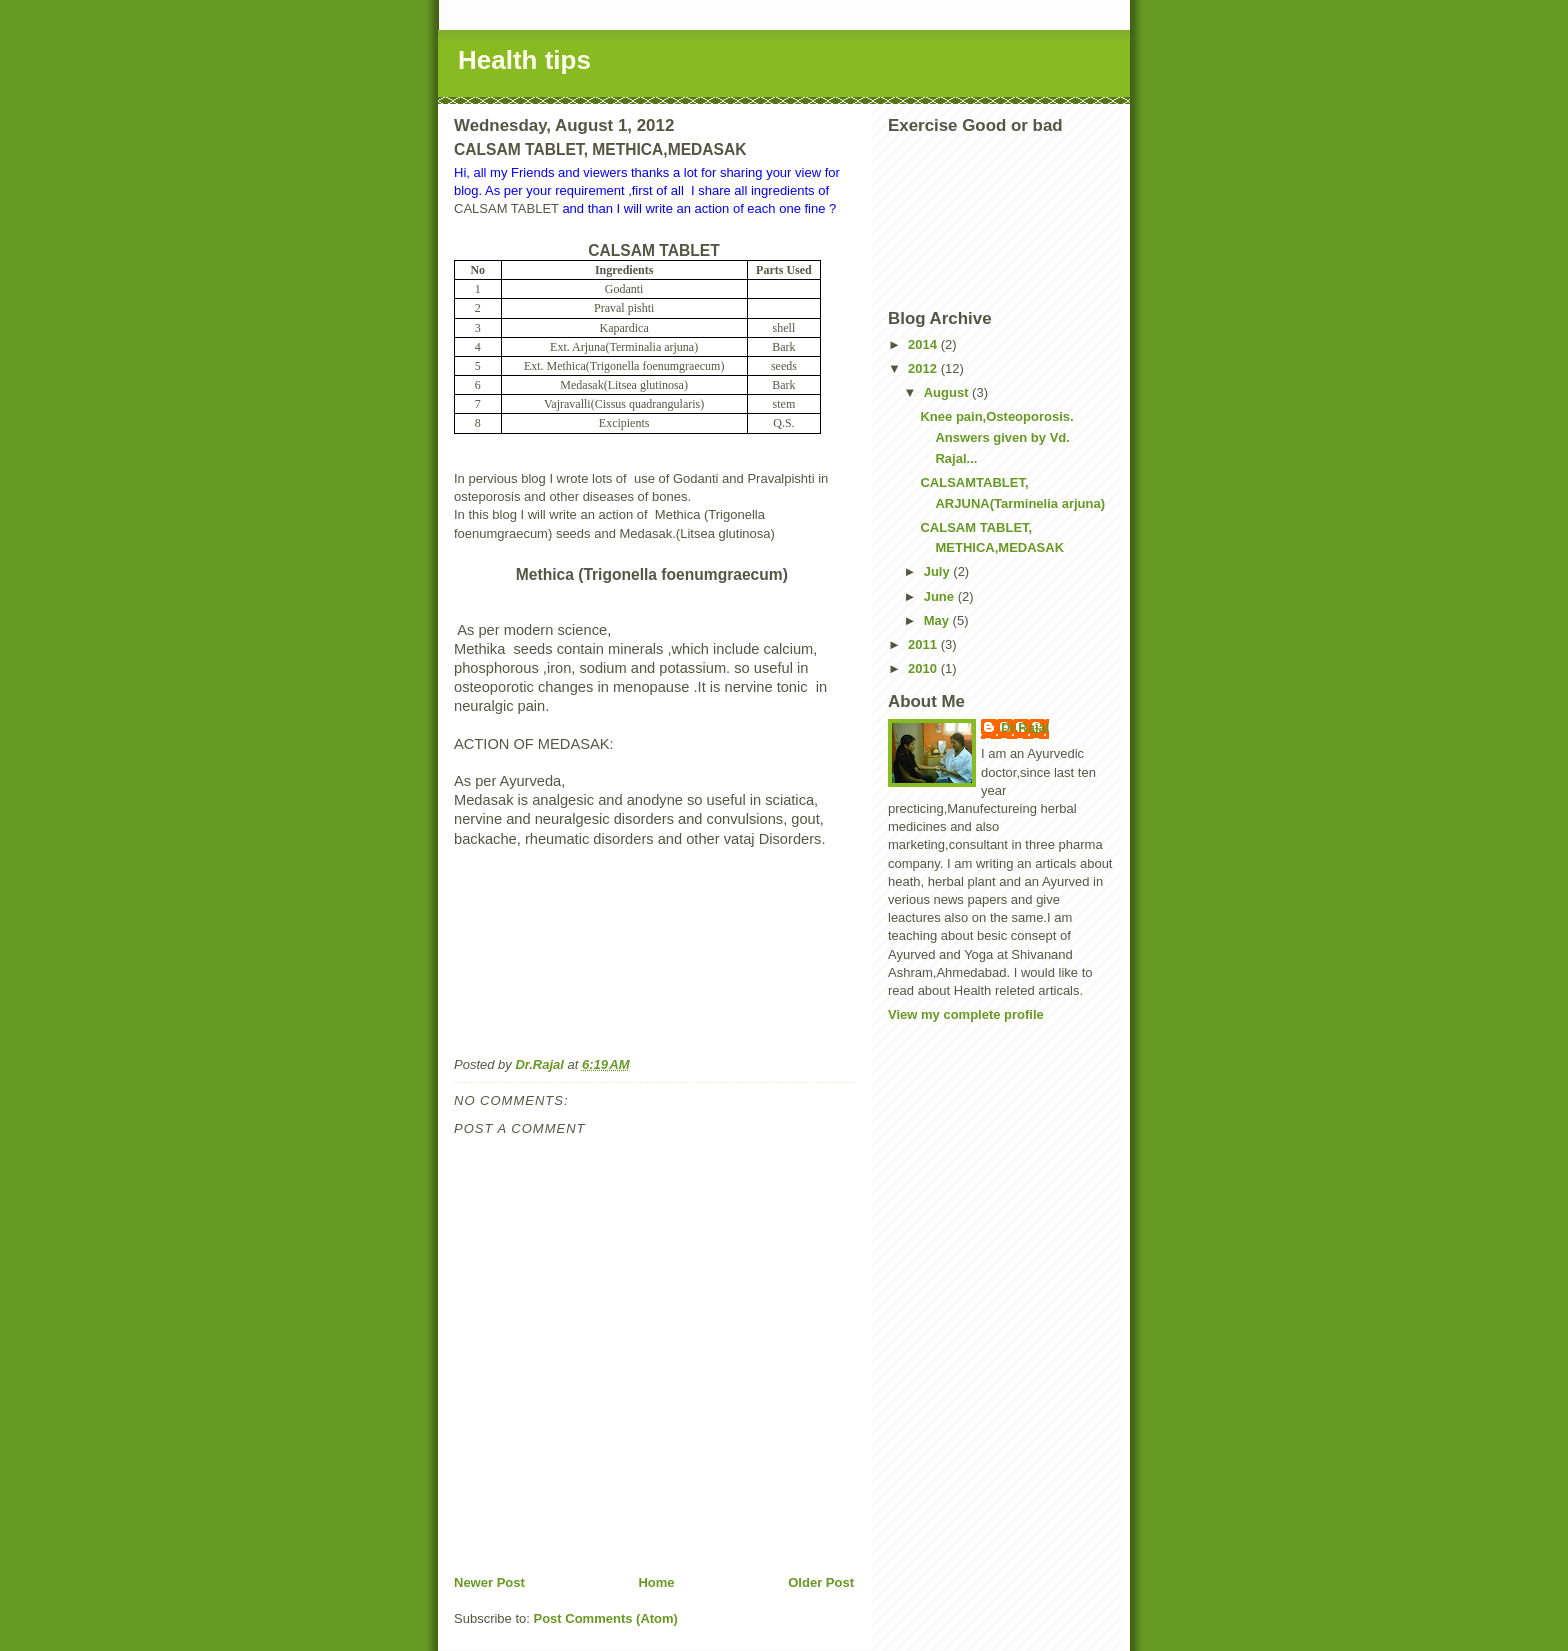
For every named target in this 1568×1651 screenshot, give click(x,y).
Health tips (524, 60)
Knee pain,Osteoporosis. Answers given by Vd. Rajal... (996, 437)
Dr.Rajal (1025, 727)
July (939, 571)
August (948, 392)
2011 (924, 644)
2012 (924, 368)
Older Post (821, 1582)
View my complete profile (966, 1014)
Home (656, 1582)
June (941, 596)
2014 (924, 344)
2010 (924, 668)
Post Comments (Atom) (606, 1618)
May (938, 620)
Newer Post (489, 1582)
